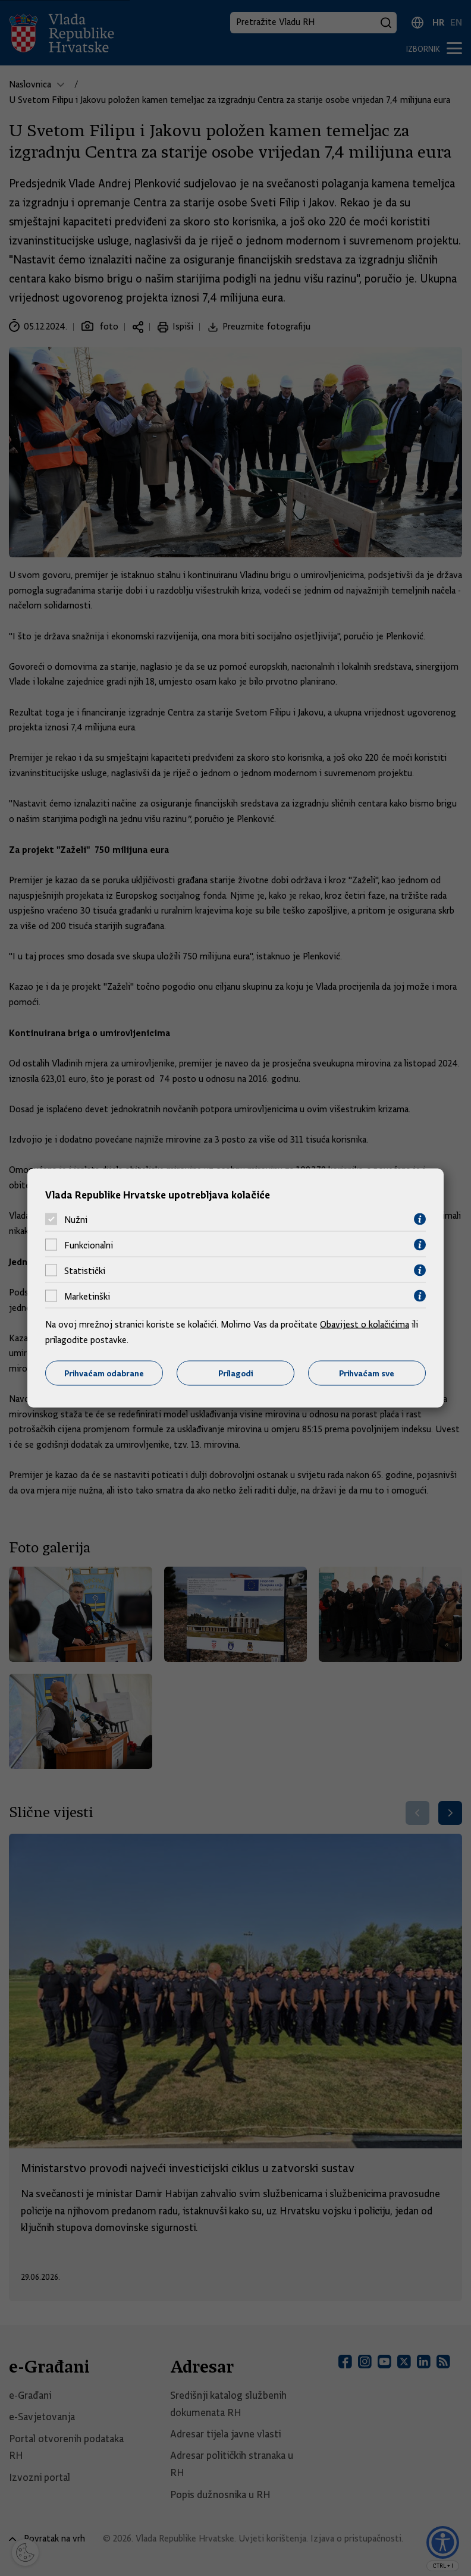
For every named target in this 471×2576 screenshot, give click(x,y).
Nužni (75, 1219)
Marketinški (87, 1296)
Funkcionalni (88, 1245)
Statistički (84, 1270)
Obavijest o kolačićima (364, 1324)
